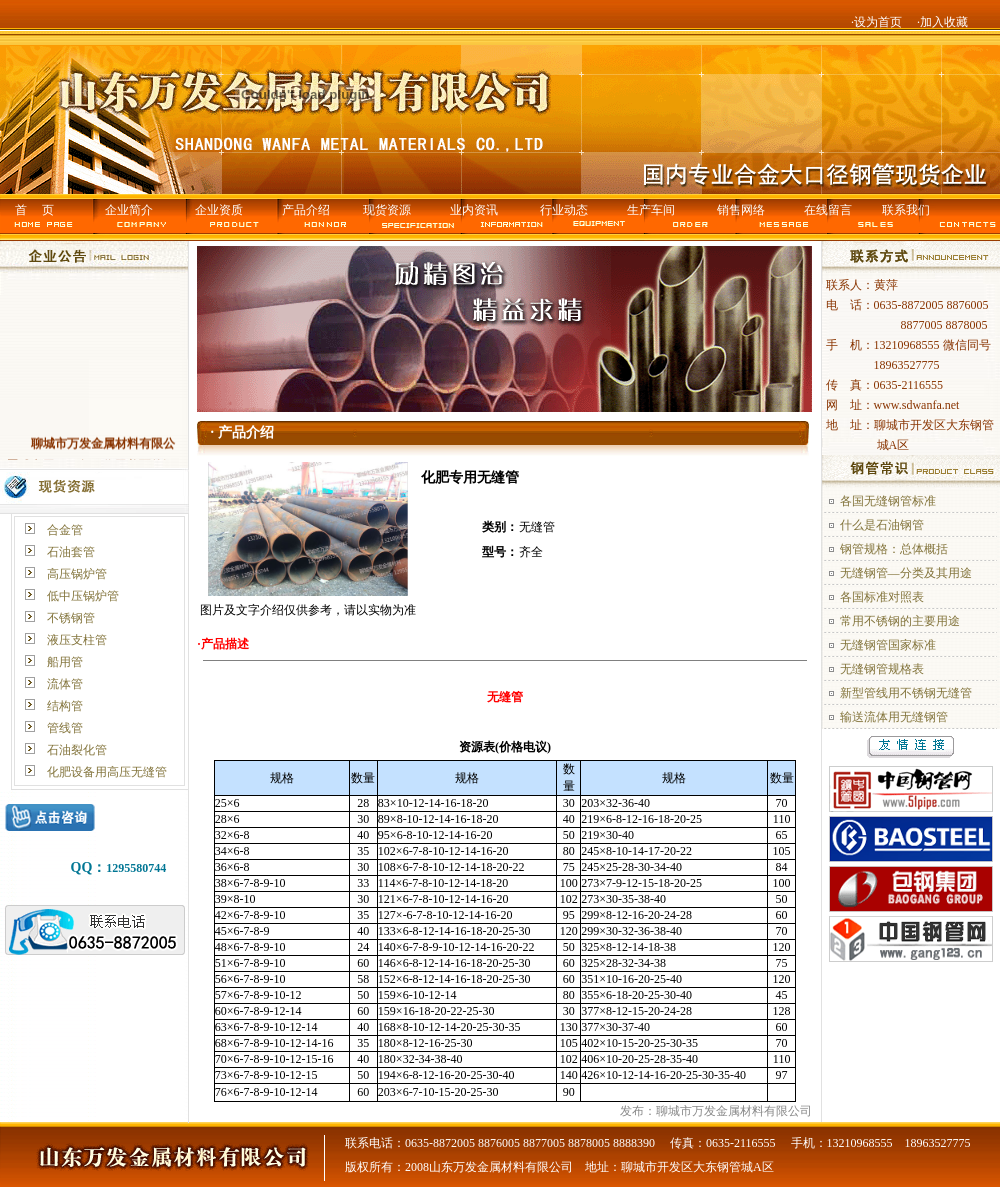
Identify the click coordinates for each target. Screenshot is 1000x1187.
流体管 (65, 684)
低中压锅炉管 (83, 596)
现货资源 (387, 210)
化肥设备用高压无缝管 (107, 772)
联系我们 (906, 210)
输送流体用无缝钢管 (894, 717)
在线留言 (828, 210)
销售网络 (741, 210)
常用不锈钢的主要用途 (900, 621)
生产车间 (651, 210)
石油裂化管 (77, 750)
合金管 (65, 530)
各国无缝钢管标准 (888, 501)
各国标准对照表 (882, 597)
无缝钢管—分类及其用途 (906, 573)
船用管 (65, 662)
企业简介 (129, 210)
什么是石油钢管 (882, 525)
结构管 (65, 706)
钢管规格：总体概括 (894, 549)
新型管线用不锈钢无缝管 (906, 693)
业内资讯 (474, 210)
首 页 (34, 210)
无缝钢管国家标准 (888, 645)
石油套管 (71, 552)
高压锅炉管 (77, 574)
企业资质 (219, 210)
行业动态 (564, 210)
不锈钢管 (71, 618)
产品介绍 (306, 210)
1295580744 (136, 868)
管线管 (65, 728)
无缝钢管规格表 (882, 669)
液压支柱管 (77, 640)
